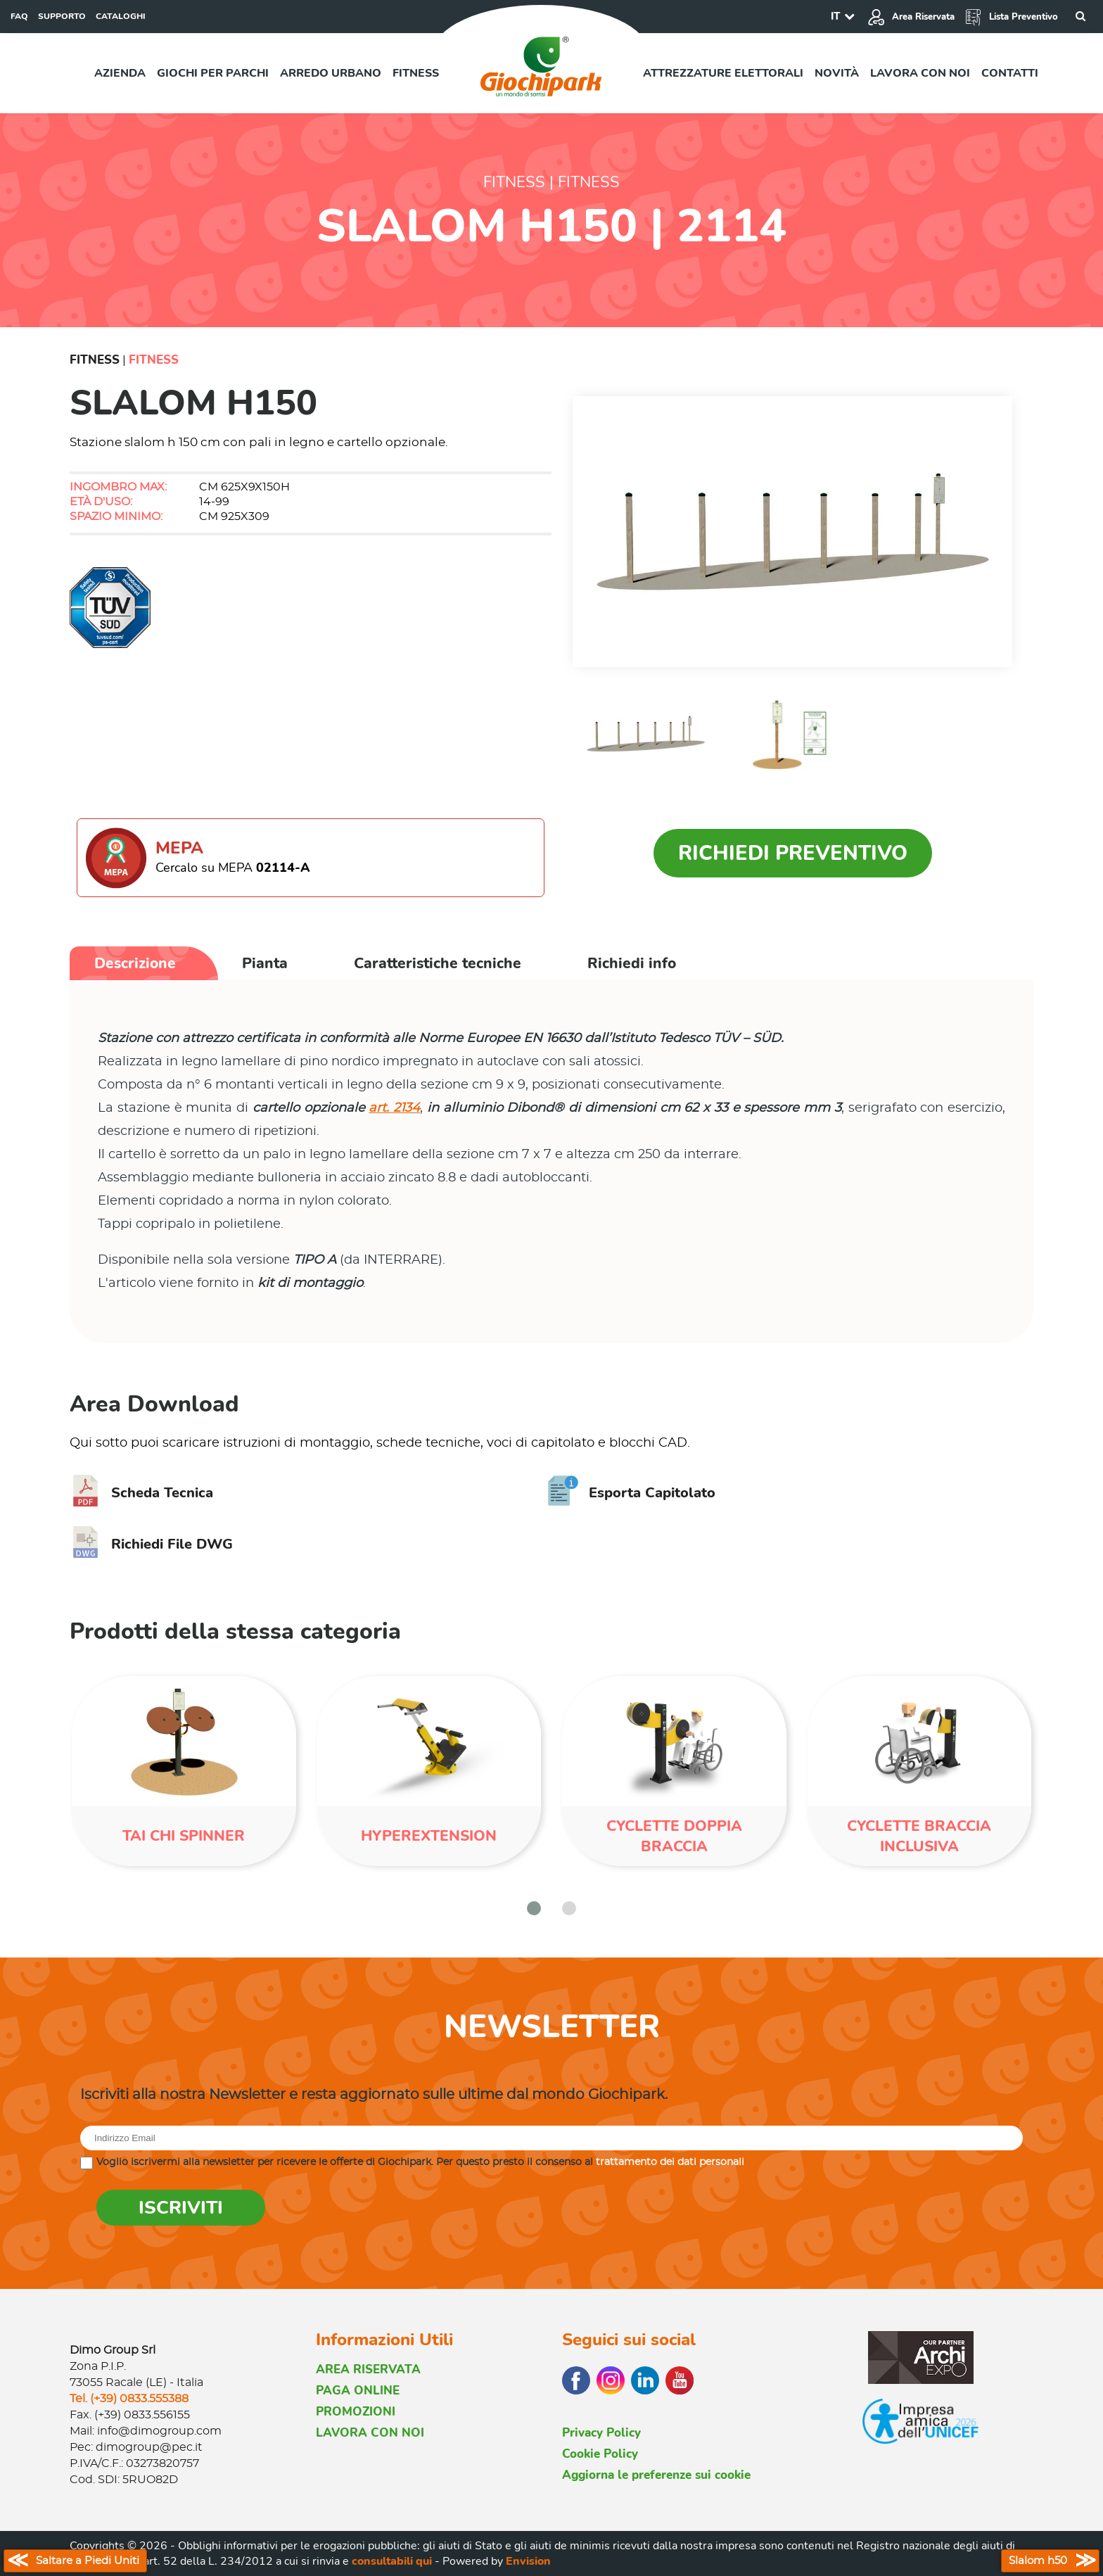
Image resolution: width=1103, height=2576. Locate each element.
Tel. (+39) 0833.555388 (129, 2398)
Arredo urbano (330, 73)
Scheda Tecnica (141, 1492)
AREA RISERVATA (368, 2369)
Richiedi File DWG (151, 1544)
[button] (534, 1908)
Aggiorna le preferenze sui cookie (656, 2475)
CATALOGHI (121, 16)
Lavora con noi (920, 73)
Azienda (120, 73)
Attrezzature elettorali (723, 73)
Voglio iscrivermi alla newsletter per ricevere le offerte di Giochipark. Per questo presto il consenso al (420, 2162)
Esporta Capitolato (631, 1492)
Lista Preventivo (1011, 17)
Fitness (416, 73)
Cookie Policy (600, 2454)
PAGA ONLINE (358, 2391)
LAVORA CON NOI (370, 2433)
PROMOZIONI (355, 2412)
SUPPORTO (62, 16)
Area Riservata (911, 17)
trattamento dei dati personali (670, 2162)
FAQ (19, 16)
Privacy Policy (601, 2433)
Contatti (1009, 73)
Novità (837, 73)
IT (835, 16)
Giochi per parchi (213, 73)
